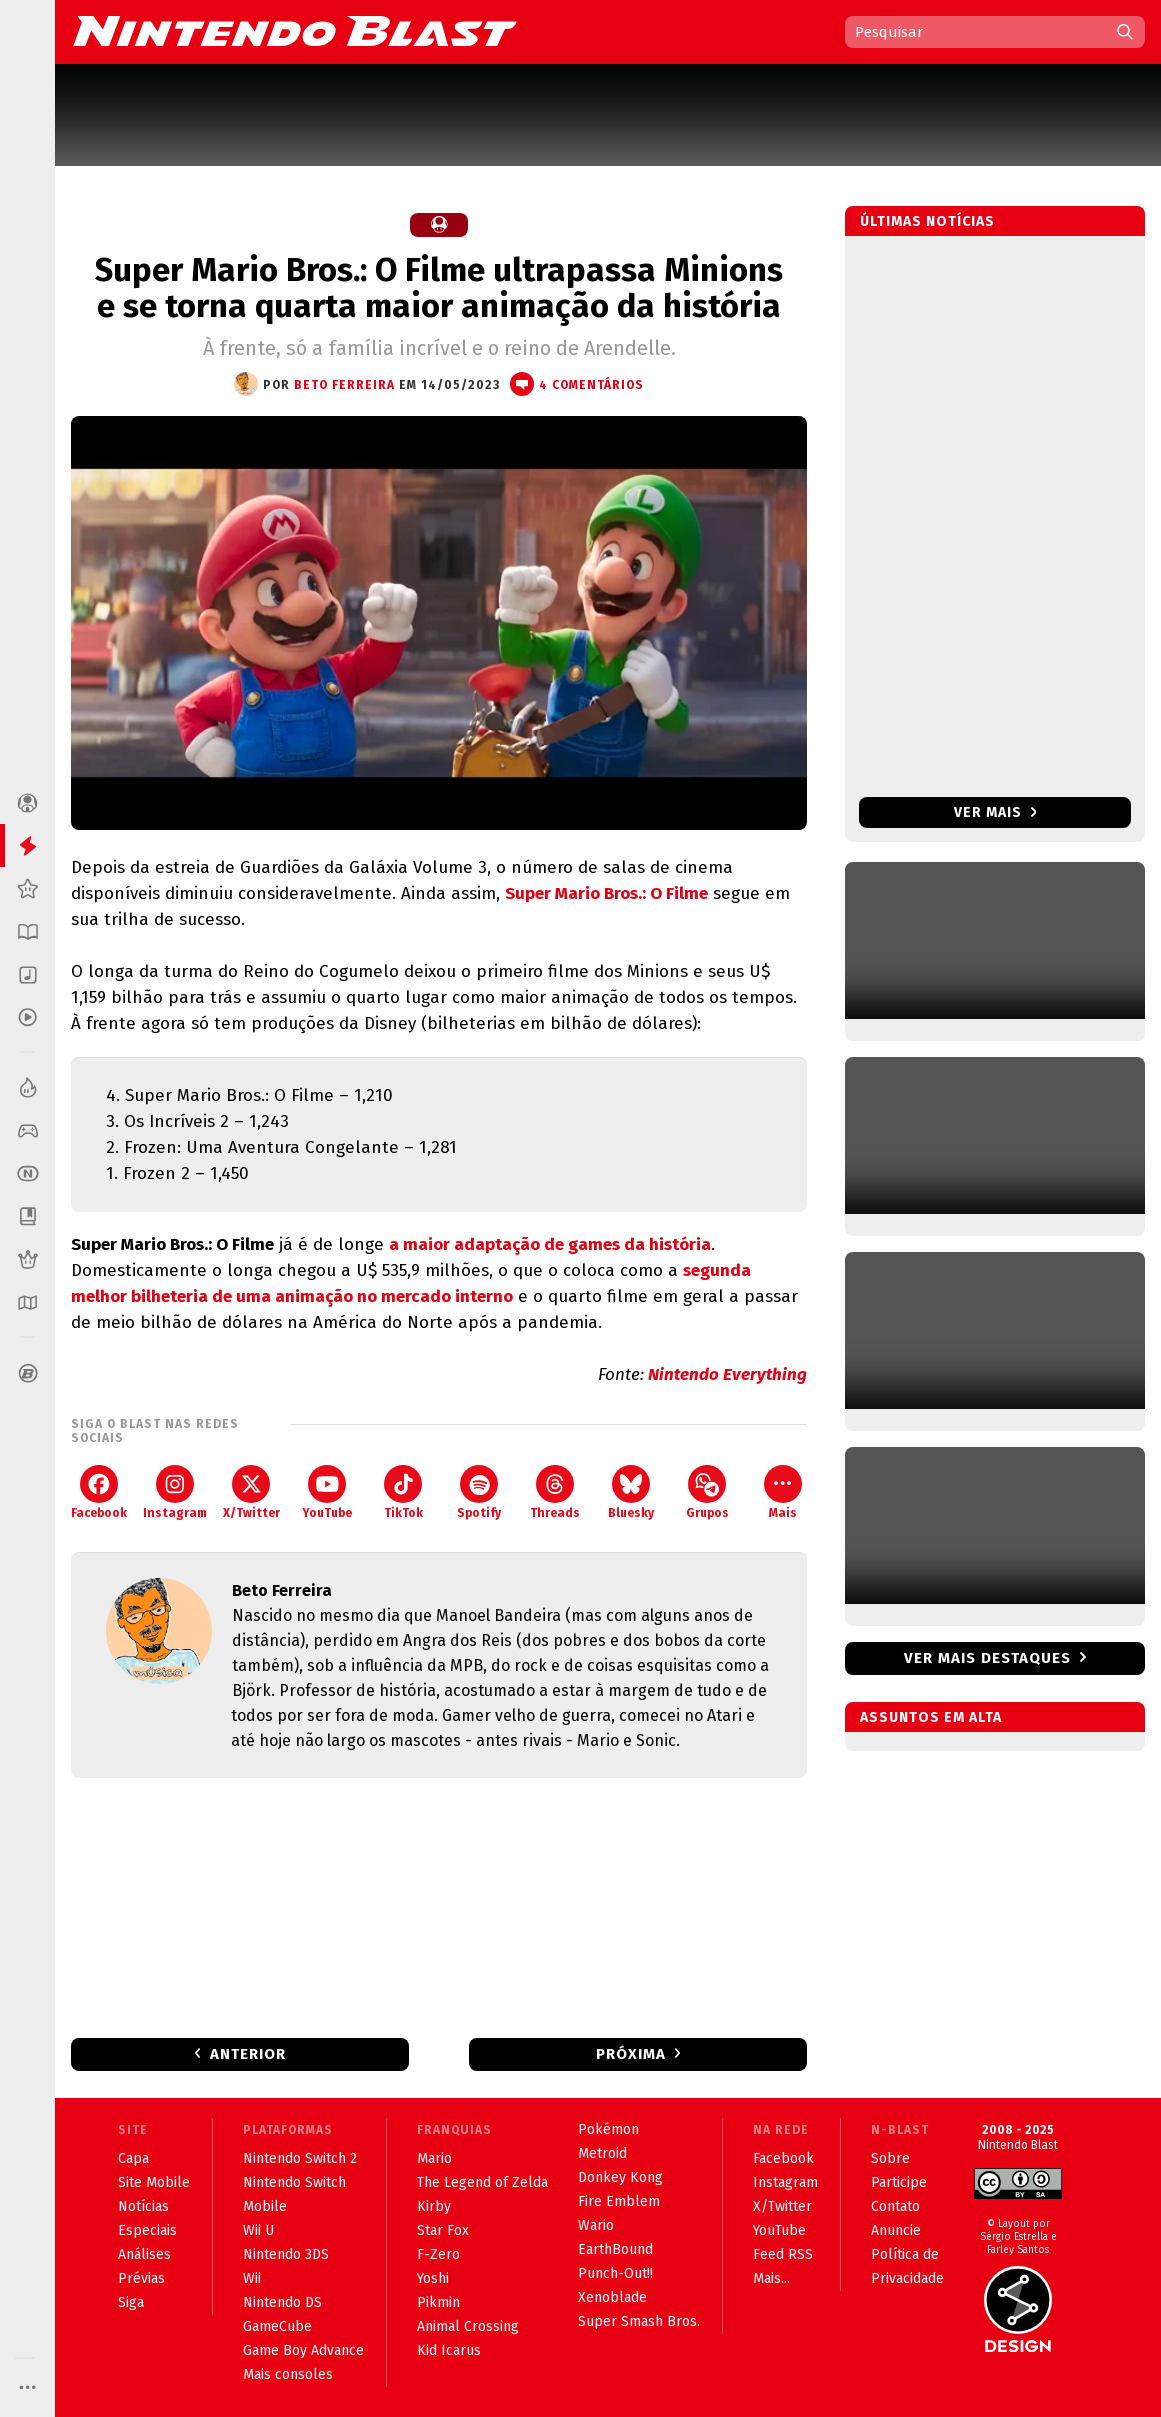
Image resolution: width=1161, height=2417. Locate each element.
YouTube (327, 1492)
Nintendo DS (282, 2302)
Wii (252, 2278)
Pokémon (608, 2129)
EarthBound (615, 2249)
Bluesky (631, 1492)
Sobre (890, 2158)
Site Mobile (154, 2182)
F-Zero (438, 2254)
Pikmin (438, 2302)
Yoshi (433, 2278)
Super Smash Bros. (639, 2321)
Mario (434, 2158)
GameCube (277, 2326)
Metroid (602, 2153)
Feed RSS (783, 2254)
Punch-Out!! (615, 2273)
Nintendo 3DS (286, 2254)
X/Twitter (251, 1492)
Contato (895, 2206)
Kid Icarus (449, 2350)
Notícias (143, 2206)
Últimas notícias (927, 221)
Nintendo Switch (294, 2182)
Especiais (147, 2230)
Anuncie (896, 2230)
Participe (899, 2182)
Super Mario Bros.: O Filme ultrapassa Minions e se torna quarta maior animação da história (439, 288)
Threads (555, 1492)
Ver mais (995, 812)
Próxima (631, 2054)
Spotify (479, 1492)
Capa (133, 2158)
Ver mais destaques (987, 1658)
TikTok (403, 1492)
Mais (783, 1492)
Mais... (771, 2278)
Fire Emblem (619, 2201)
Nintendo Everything (727, 1374)
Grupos (707, 1492)
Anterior (248, 2054)
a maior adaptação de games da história (550, 1244)
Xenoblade (612, 2297)
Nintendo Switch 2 (300, 2158)
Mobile (265, 2206)
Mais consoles (288, 2374)
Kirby (434, 2206)
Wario (596, 2225)
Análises (144, 2254)
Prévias (141, 2278)
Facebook (99, 1492)
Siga (131, 2302)
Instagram (175, 1492)
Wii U (258, 2230)
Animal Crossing (468, 2326)
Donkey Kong (620, 2177)
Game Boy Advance (303, 2350)
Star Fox (443, 2230)
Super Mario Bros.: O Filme (606, 893)
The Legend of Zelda (482, 2182)
